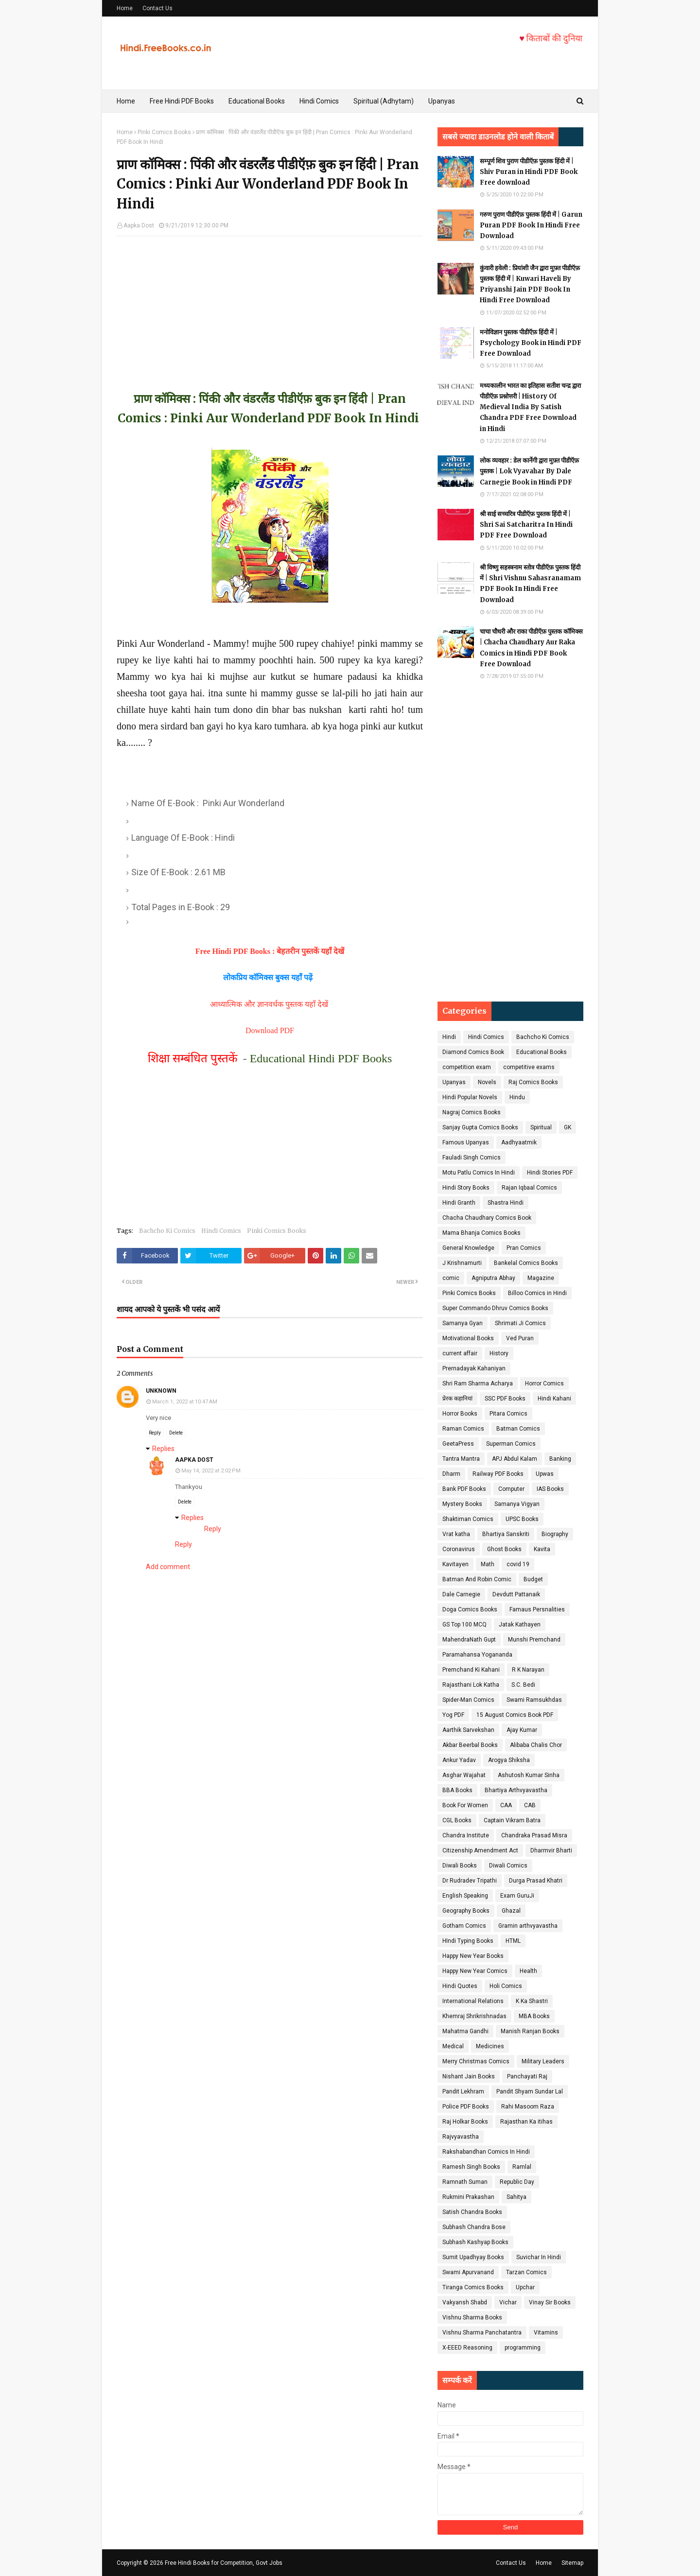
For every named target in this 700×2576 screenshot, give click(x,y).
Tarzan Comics (526, 2272)
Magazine (540, 1278)
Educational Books (541, 1052)
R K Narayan (528, 1669)
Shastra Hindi (506, 1202)
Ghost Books (504, 1549)
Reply (155, 1432)
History (499, 1353)
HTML (513, 1940)
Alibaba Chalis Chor (536, 1745)
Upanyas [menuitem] (441, 101)
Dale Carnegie (461, 1594)
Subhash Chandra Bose (474, 2227)
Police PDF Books (465, 2106)
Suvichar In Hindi (538, 2257)
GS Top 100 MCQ (464, 1624)
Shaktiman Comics (467, 1519)
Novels (487, 1082)
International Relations (473, 2001)
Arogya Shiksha (509, 1760)
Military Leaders (543, 2061)
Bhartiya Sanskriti (505, 1534)
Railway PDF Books (498, 1473)
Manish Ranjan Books (530, 2031)
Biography (555, 1534)
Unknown (161, 1390)
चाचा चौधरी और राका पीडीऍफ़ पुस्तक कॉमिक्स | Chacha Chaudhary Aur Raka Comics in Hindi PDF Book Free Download (531, 647)
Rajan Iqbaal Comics (529, 1187)
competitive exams (529, 1067)
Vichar (508, 2302)
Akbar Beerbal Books (470, 1745)
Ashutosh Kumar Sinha (529, 1775)
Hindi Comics (221, 1230)
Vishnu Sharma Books (472, 2317)
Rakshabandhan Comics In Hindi (486, 2151)
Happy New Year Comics (475, 1971)
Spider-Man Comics (468, 1699)
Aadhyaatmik (519, 1142)
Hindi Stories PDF (550, 1172)
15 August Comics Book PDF (514, 1715)
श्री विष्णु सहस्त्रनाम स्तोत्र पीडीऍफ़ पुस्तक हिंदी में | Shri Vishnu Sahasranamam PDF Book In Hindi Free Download (530, 583)
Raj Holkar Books (465, 2121)
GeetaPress (458, 1443)
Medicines (490, 2046)
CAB (530, 1805)
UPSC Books (522, 1519)
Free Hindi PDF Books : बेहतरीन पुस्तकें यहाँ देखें (270, 951)
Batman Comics (518, 1428)
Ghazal (511, 1910)
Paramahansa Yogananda (477, 1654)
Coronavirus (458, 1549)
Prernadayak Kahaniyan (474, 1368)
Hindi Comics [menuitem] (319, 101)
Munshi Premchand (534, 1639)
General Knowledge (468, 1248)
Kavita (542, 1549)
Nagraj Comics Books (471, 1112)
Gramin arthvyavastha (528, 1925)
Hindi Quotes (459, 1986)
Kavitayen (455, 1564)
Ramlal (521, 2166)
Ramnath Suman (465, 2181)
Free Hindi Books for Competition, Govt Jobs (223, 2562)
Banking (560, 1458)
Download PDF (269, 1030)
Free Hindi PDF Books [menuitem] (182, 101)
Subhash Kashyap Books (475, 2242)
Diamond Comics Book (473, 1052)
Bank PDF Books (464, 1489)
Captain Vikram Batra (512, 1820)
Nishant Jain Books (468, 2076)
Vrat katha (456, 1534)
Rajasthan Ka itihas (526, 2121)
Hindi (449, 1037)
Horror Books (459, 1413)
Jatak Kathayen (520, 1624)
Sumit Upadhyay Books (473, 2257)
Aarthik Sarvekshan (468, 1730)
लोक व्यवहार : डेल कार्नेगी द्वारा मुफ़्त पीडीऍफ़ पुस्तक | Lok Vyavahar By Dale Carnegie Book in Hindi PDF (529, 471)
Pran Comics (524, 1248)
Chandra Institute (465, 1835)
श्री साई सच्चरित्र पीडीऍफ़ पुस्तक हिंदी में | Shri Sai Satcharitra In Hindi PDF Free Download (526, 524)
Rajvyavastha (460, 2136)
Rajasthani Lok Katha (470, 1684)
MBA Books (534, 2016)
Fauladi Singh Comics (471, 1157)
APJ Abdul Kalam (514, 1458)
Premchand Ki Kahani (471, 1669)
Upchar (525, 2287)
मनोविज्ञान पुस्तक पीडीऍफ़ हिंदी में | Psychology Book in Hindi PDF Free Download (530, 343)
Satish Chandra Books (472, 2212)
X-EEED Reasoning (467, 2347)
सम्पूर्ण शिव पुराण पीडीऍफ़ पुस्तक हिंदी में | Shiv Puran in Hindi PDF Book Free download (529, 172)
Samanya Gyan (462, 1323)
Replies (163, 1448)
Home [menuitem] (126, 101)
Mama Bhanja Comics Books (481, 1232)
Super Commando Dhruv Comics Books (495, 1308)
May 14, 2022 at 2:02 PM (211, 1471)
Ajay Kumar (522, 1730)
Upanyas (454, 1082)
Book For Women (465, 1805)
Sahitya (516, 2197)
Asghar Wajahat (464, 1775)
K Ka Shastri (532, 2001)
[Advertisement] (270, 304)
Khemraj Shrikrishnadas (474, 2016)
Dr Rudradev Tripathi (469, 1880)
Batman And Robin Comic (476, 1579)
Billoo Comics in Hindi (537, 1293)
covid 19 (518, 1564)
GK (567, 1127)
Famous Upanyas (465, 1142)
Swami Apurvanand (468, 2272)
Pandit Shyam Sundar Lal (529, 2091)
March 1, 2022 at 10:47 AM (184, 1402)
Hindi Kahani (554, 1398)
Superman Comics (511, 1443)
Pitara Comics (508, 1413)
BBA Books (457, 1790)
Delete (176, 1432)
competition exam (466, 1067)
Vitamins (546, 2332)
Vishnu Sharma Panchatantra (482, 2332)
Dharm (451, 1473)
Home (125, 8)
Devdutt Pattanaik (516, 1594)
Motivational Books (468, 1338)
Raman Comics (463, 1428)
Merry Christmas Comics (475, 2061)
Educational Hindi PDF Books (321, 1058)
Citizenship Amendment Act (480, 1850)
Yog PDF (453, 1715)
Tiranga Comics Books (473, 2287)
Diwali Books (459, 1865)
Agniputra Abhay (493, 1278)
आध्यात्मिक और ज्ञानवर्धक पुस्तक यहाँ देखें (270, 1004)
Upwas (545, 1473)
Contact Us (157, 8)
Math (487, 1564)
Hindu (517, 1097)
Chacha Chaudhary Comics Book (486, 1217)
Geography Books (466, 1910)
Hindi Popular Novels (469, 1097)
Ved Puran (520, 1338)
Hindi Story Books (466, 1187)
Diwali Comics (508, 1865)
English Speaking (465, 1895)
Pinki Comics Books (164, 132)
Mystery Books (462, 1504)
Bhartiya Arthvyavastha (516, 1790)
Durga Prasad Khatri (535, 1880)
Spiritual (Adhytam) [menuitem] (383, 101)
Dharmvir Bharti (551, 1850)
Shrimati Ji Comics (520, 1323)
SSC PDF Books (505, 1398)
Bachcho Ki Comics (167, 1230)
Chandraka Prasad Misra (534, 1835)
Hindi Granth (458, 1202)
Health (528, 1971)
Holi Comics (506, 1986)
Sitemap (572, 2562)
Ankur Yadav (459, 1760)
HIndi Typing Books (467, 1940)
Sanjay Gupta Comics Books (480, 1127)
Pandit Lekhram (463, 2091)
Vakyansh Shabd (464, 2302)
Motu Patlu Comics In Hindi (478, 1172)
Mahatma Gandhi (465, 2031)
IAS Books (550, 1489)
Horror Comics (544, 1383)
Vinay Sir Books (550, 2302)
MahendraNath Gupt (469, 1639)
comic (450, 1278)
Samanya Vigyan (517, 1504)
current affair (459, 1353)
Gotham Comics (464, 1925)
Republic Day (517, 2181)
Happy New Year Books (473, 1956)
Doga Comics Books (469, 1609)
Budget (533, 1579)
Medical (453, 2046)
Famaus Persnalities (537, 1609)
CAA (506, 1805)
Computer (511, 1489)
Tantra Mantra (461, 1458)
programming (523, 2347)
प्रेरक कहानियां (457, 1398)
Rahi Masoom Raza (527, 2106)
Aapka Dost (138, 225)
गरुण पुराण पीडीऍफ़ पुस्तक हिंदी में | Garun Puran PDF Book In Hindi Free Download (531, 225)
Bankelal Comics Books (526, 1263)
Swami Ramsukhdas (534, 1699)
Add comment (168, 1567)
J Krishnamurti (462, 1263)
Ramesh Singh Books (471, 2166)
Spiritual (541, 1127)
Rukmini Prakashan (468, 2197)
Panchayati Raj (527, 2076)
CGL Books (457, 1820)
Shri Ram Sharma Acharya (477, 1383)
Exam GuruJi (517, 1895)
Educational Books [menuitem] (256, 101)
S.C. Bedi (523, 1684)
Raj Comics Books (533, 1082)
